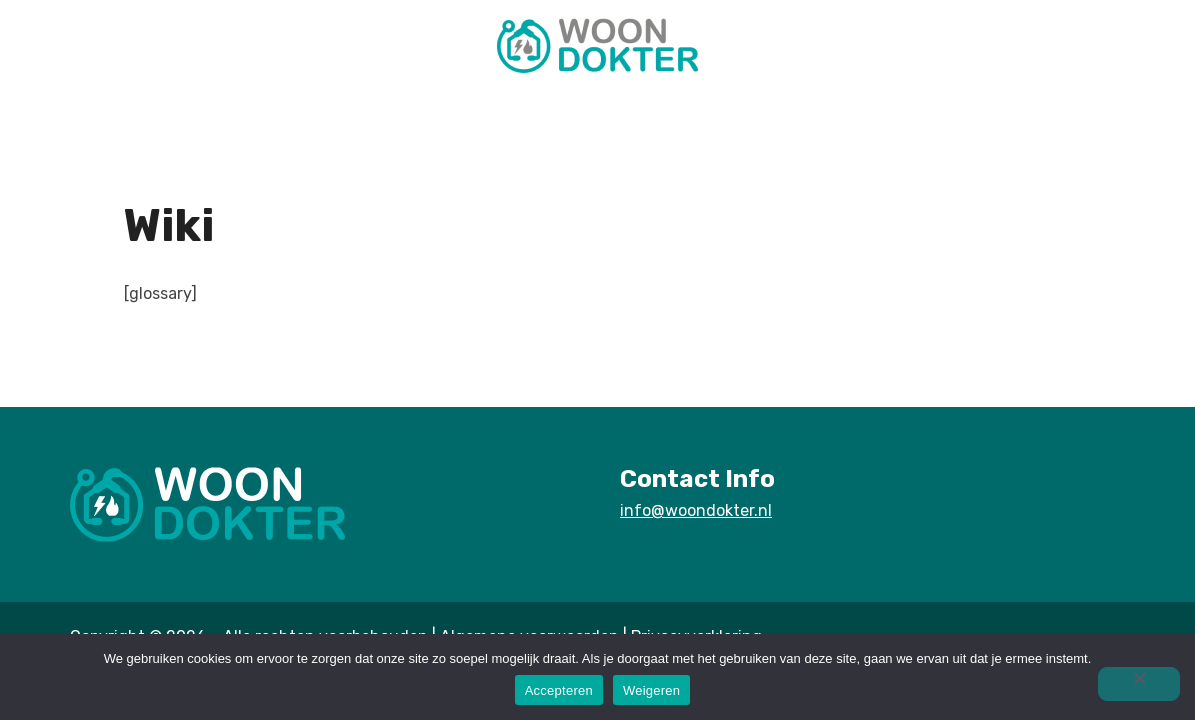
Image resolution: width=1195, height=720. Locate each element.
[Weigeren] (1139, 684)
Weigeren (651, 690)
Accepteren (559, 690)
